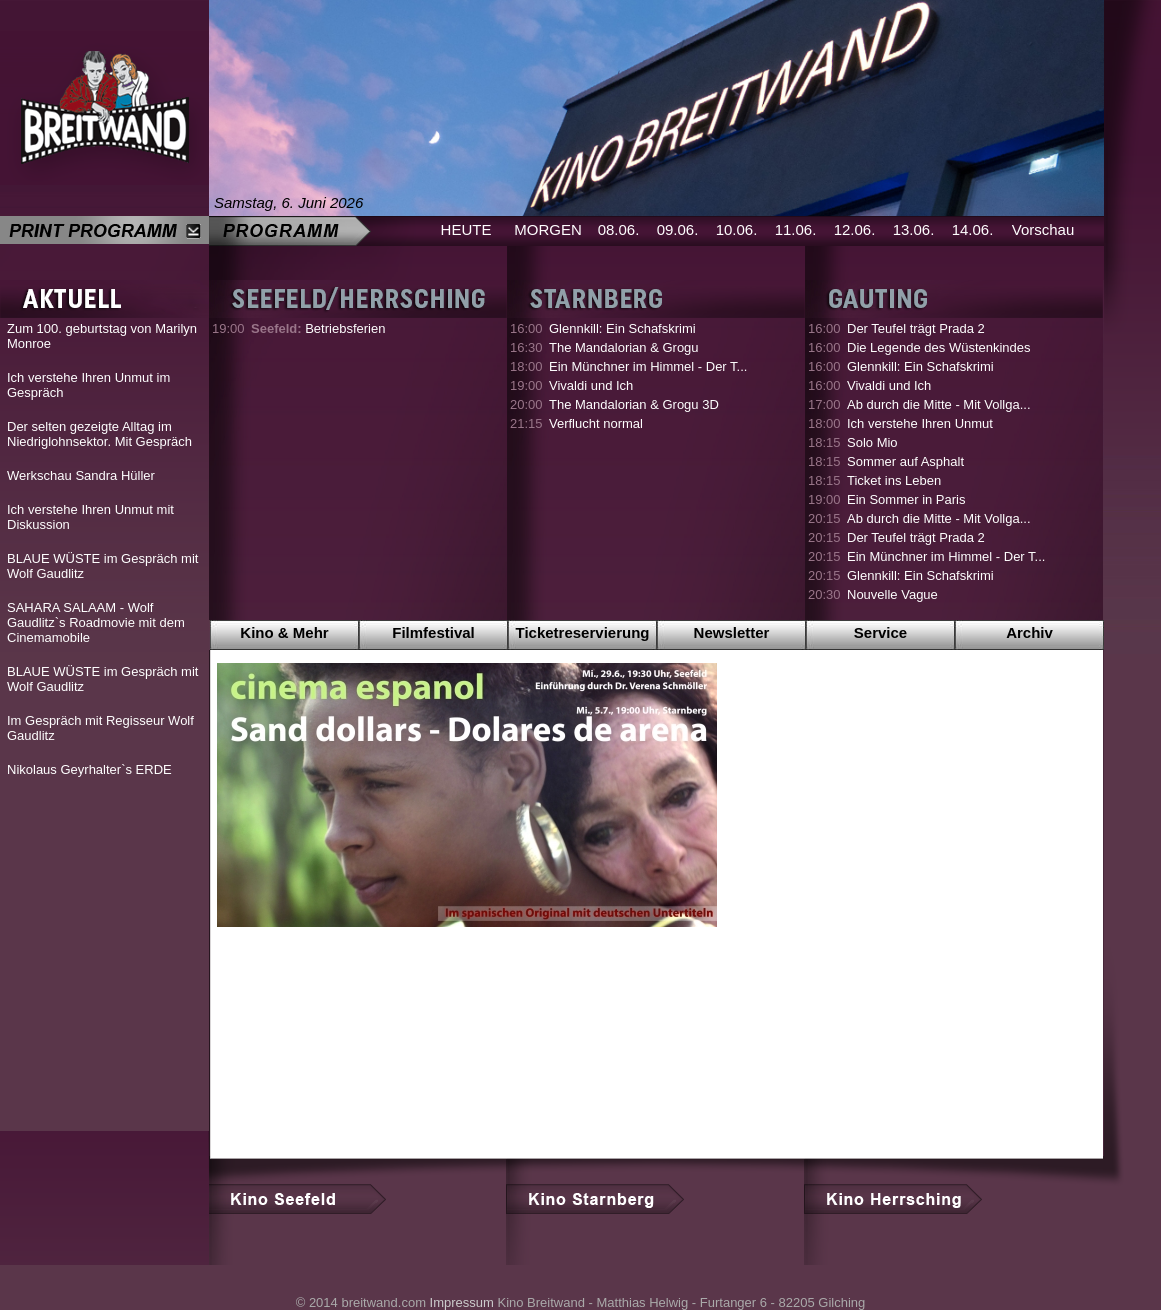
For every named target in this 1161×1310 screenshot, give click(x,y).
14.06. (973, 229)
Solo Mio (872, 442)
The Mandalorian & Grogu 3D (634, 404)
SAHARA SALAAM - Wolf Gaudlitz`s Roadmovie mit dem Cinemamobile (96, 622)
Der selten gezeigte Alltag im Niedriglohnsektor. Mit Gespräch (99, 434)
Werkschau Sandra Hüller (81, 475)
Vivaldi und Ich (591, 385)
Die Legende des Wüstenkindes (939, 347)
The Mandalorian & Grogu (624, 347)
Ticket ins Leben (894, 480)
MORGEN (548, 229)
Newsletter (732, 632)
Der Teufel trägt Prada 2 (916, 328)
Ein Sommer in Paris (906, 499)
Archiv (1029, 632)
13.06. (914, 229)
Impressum (462, 1302)
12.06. (855, 229)
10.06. (737, 229)
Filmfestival (433, 632)
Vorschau (1043, 229)
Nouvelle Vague (892, 594)
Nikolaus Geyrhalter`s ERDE (89, 769)
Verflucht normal (596, 423)
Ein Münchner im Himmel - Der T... (648, 366)
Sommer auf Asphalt (905, 461)
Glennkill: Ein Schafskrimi (622, 328)
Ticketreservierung (583, 632)
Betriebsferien (318, 328)
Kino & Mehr (284, 632)
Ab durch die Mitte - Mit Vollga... (939, 404)
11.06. (796, 229)
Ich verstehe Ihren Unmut (920, 423)
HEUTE (466, 229)
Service (880, 632)
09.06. (678, 229)
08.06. (619, 229)
